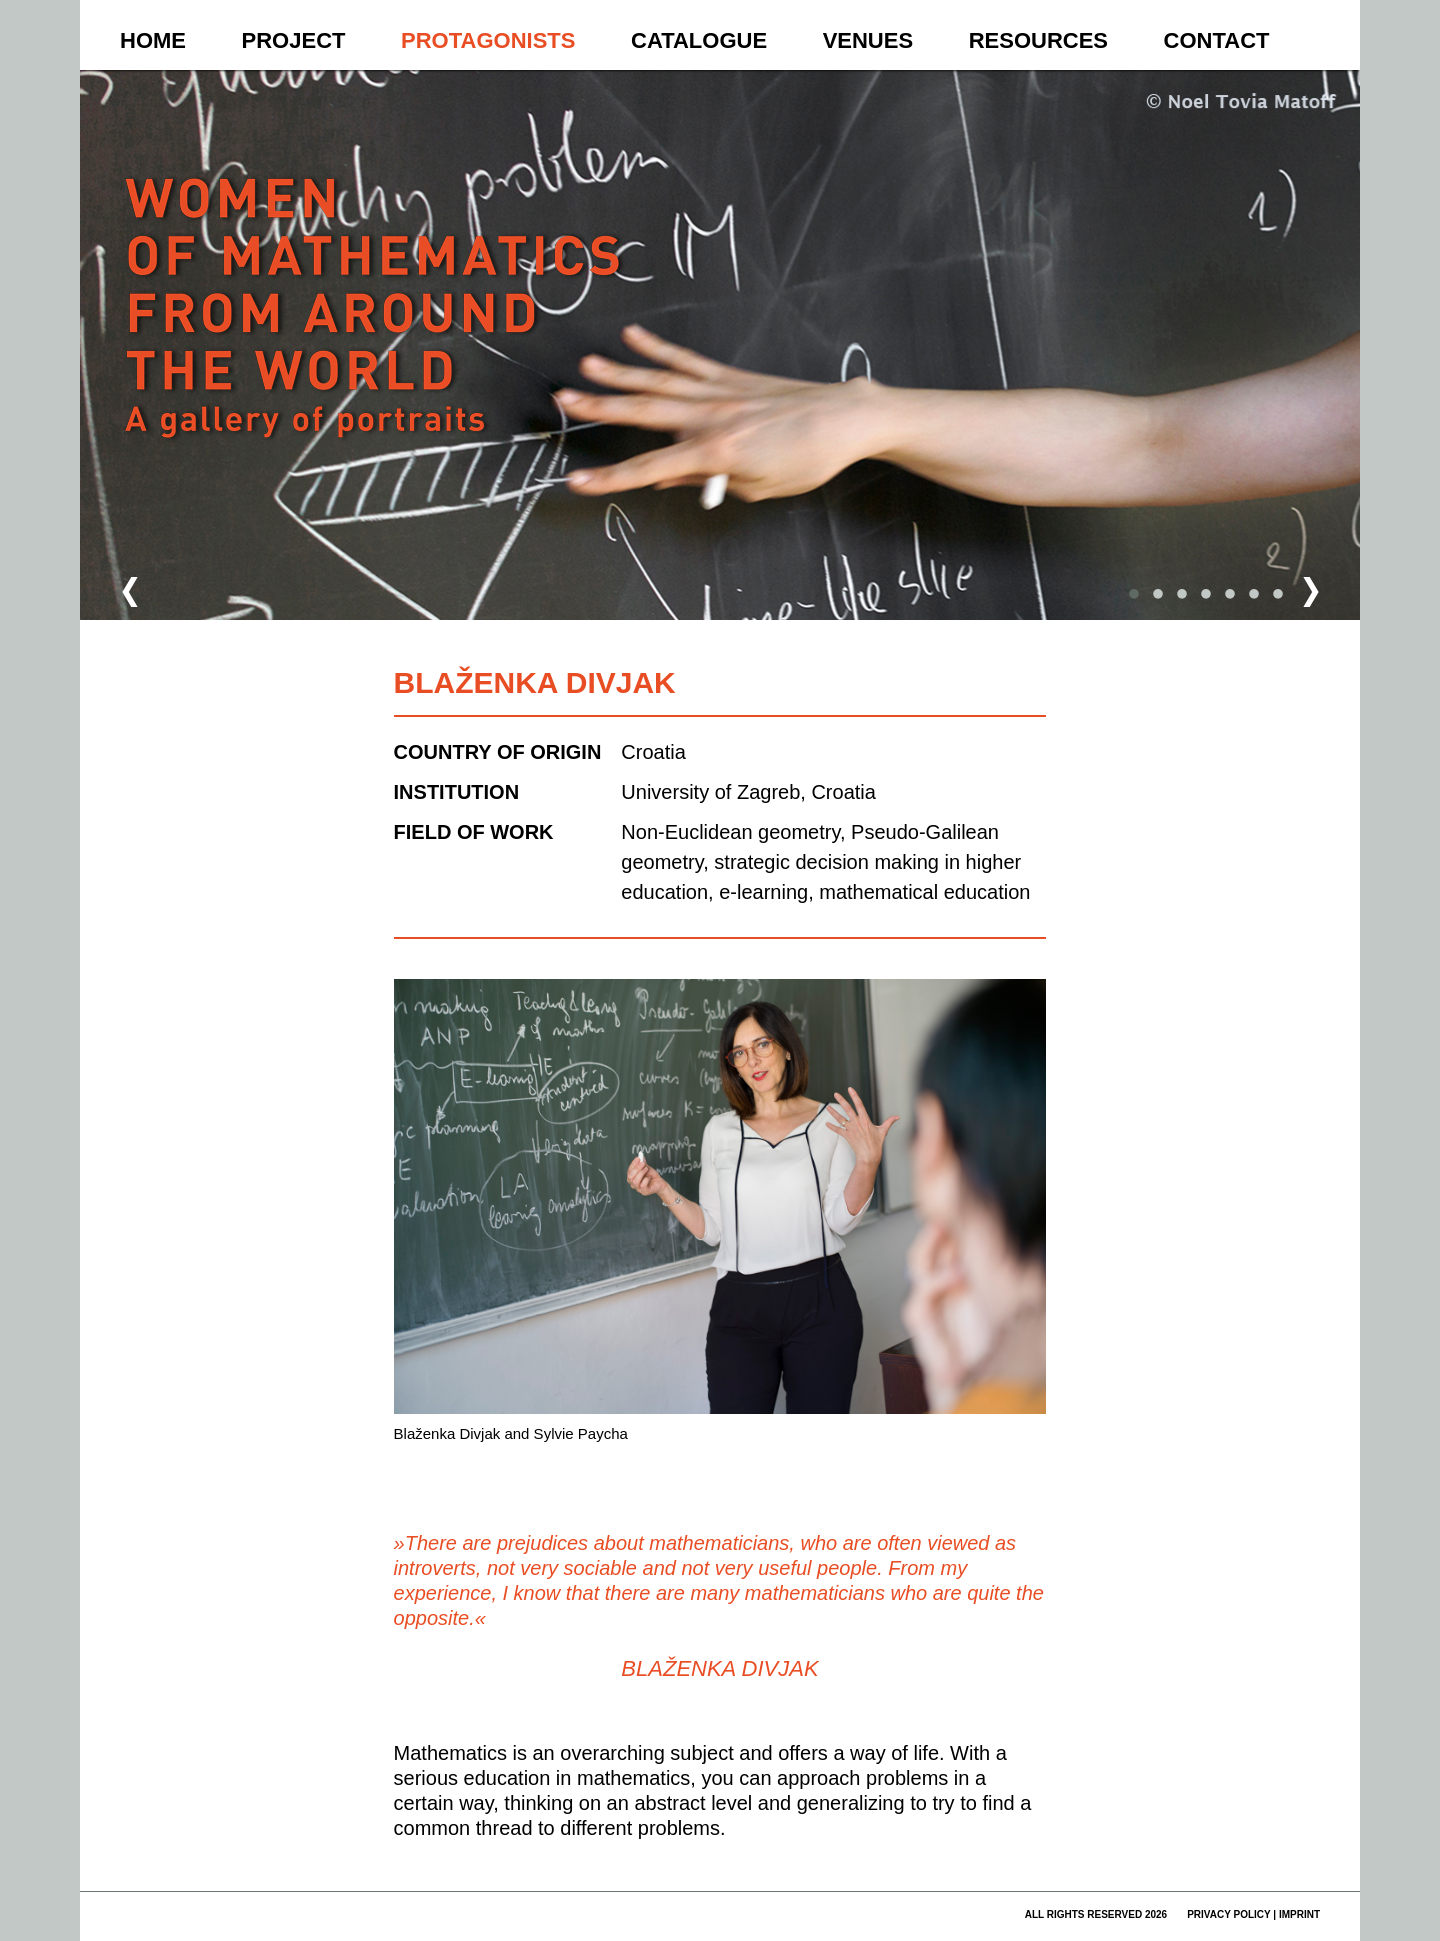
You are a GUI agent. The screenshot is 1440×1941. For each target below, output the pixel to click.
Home (153, 40)
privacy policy (1228, 1914)
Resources (1038, 40)
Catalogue (699, 40)
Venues (868, 40)
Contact (1217, 40)
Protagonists (488, 40)
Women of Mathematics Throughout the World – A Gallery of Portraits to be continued (376, 346)
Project (294, 40)
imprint (1299, 1914)
